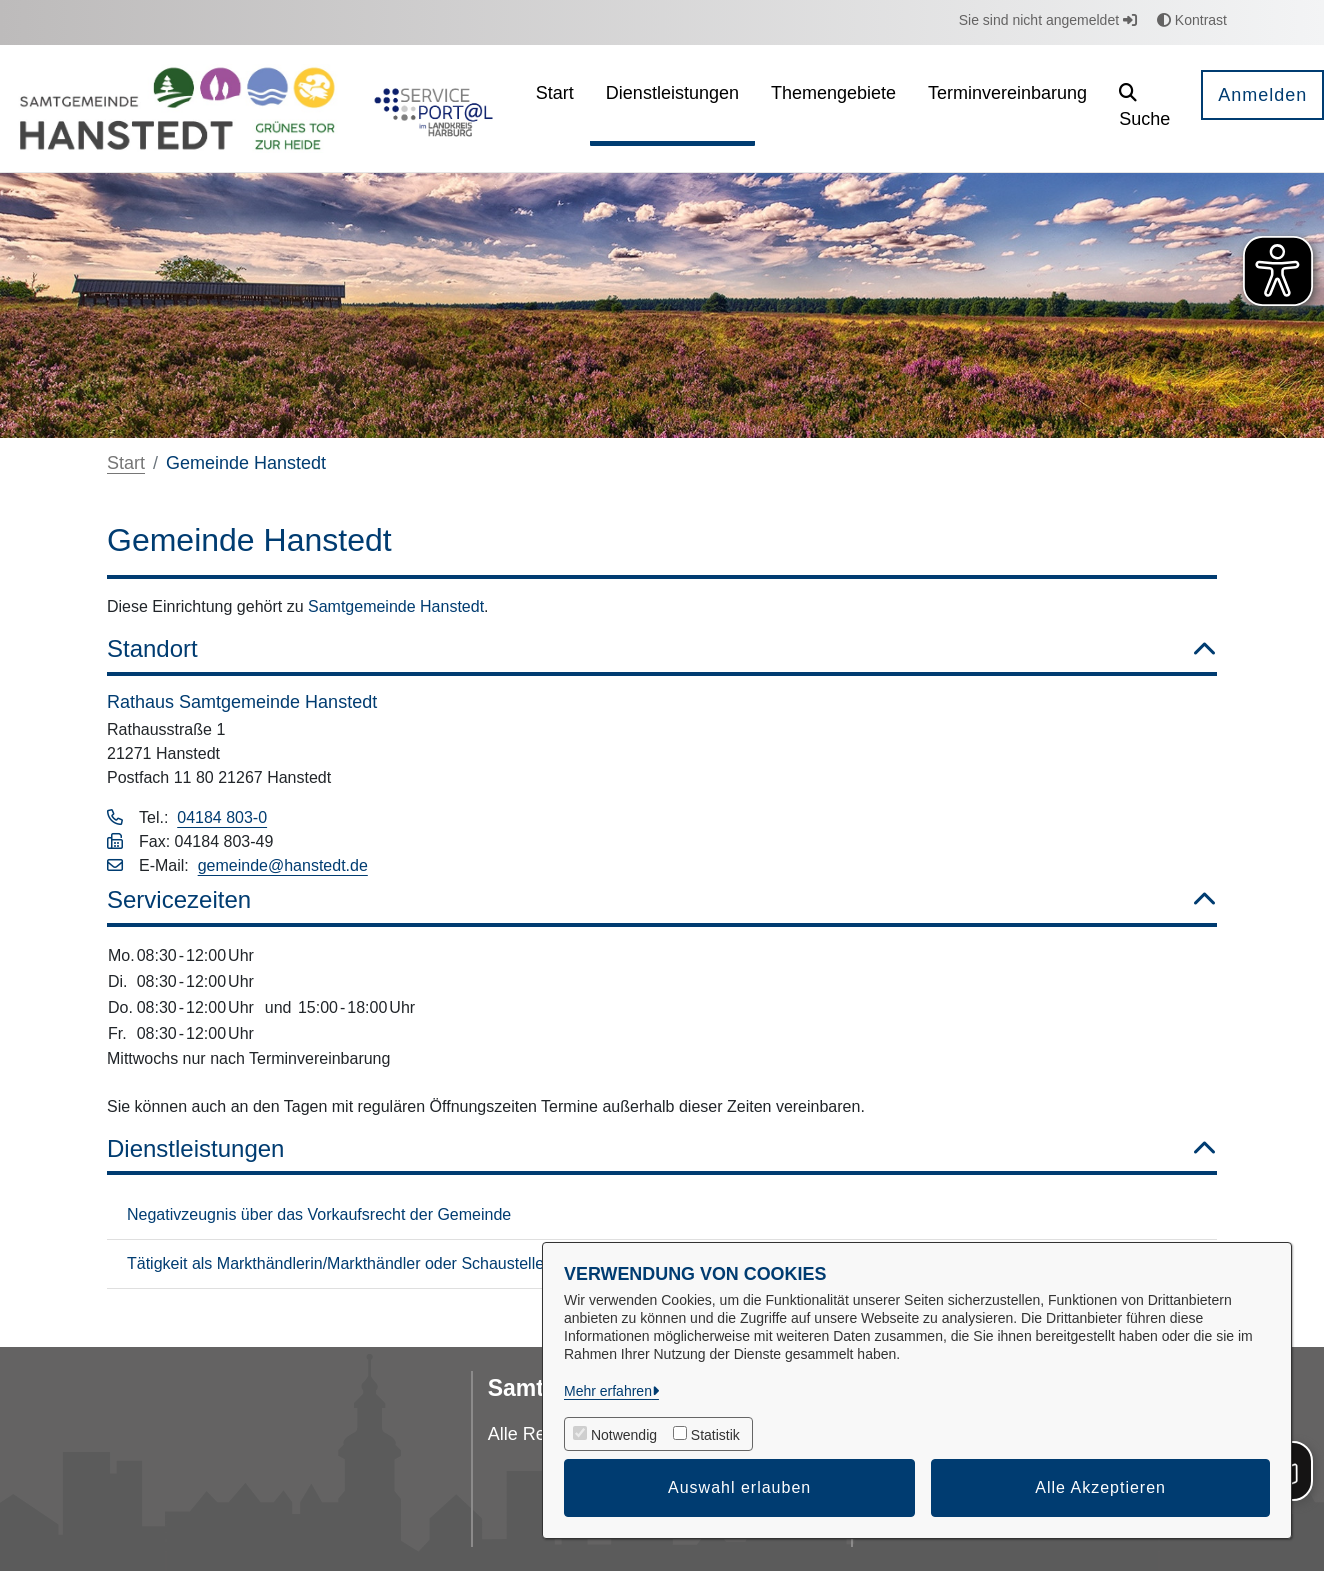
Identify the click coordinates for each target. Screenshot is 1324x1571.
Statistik (715, 1435)
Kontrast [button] (1192, 20)
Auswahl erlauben (739, 1487)
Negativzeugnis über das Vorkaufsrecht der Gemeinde (319, 1214)
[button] (1144, 108)
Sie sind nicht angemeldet (1048, 20)
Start (126, 463)
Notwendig (624, 1435)
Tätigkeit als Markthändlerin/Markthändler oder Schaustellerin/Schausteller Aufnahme (429, 1263)
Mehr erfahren (608, 1391)
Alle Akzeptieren (1100, 1487)
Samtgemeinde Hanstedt (396, 606)
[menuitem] (555, 108)
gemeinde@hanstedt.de (283, 865)
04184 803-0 (222, 817)
